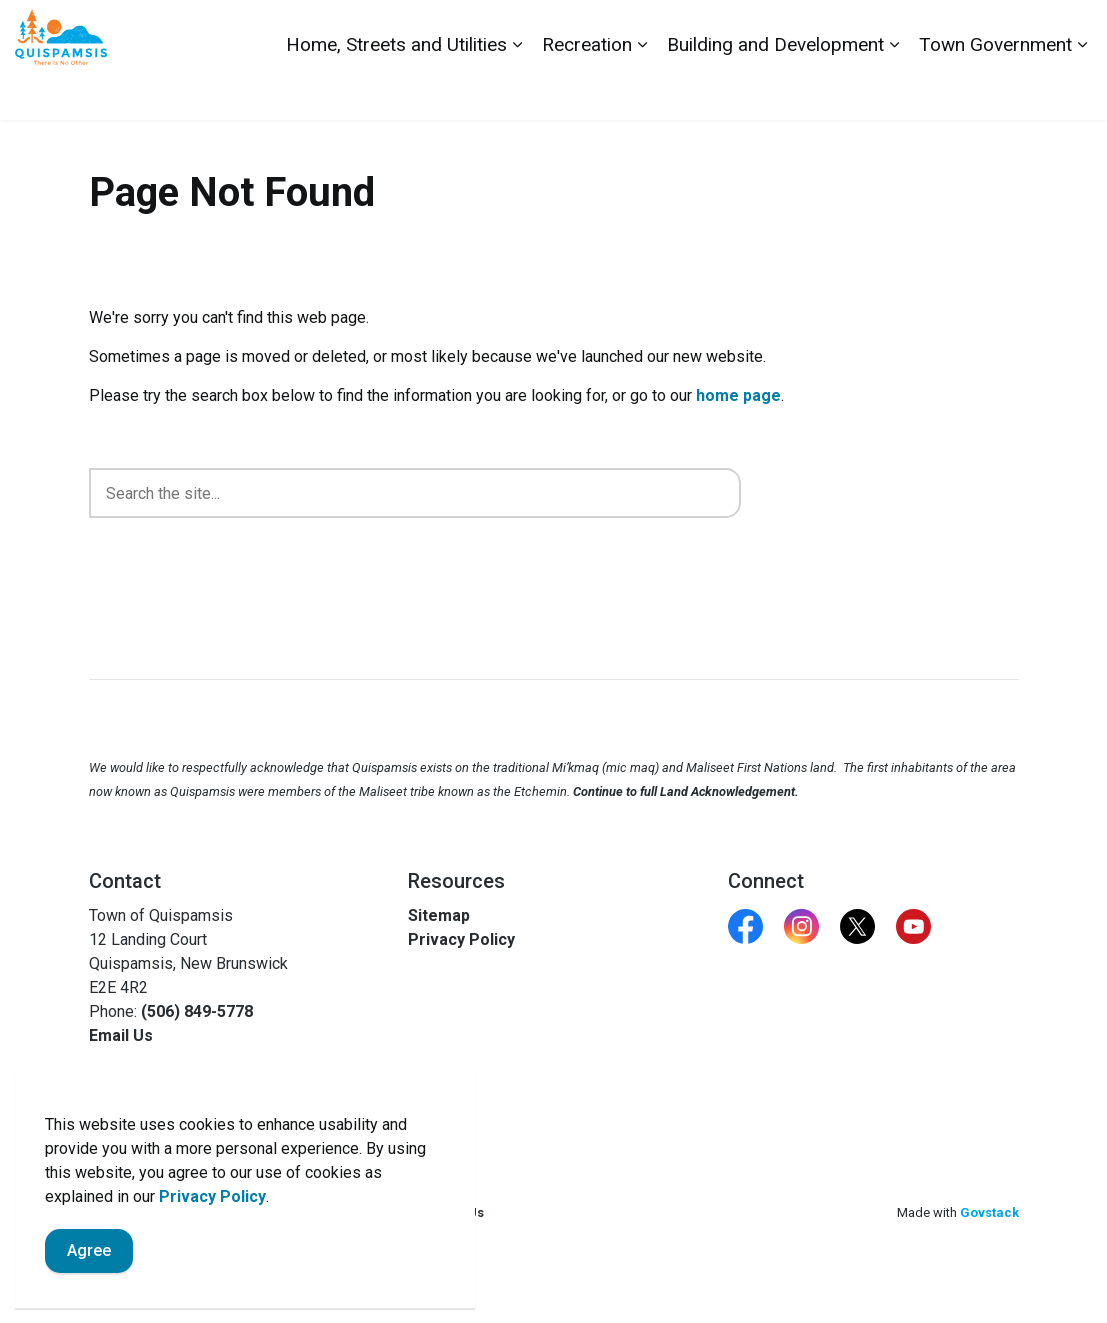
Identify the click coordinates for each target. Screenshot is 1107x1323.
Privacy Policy (212, 1257)
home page (738, 395)
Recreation (587, 89)
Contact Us (869, 30)
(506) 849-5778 (197, 1011)
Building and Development (775, 89)
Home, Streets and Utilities (396, 89)
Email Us (121, 1035)
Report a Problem (979, 30)
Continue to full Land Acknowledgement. (686, 791)
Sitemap (439, 915)
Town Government (995, 89)
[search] (415, 493)
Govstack (989, 1212)
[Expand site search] (1072, 30)
